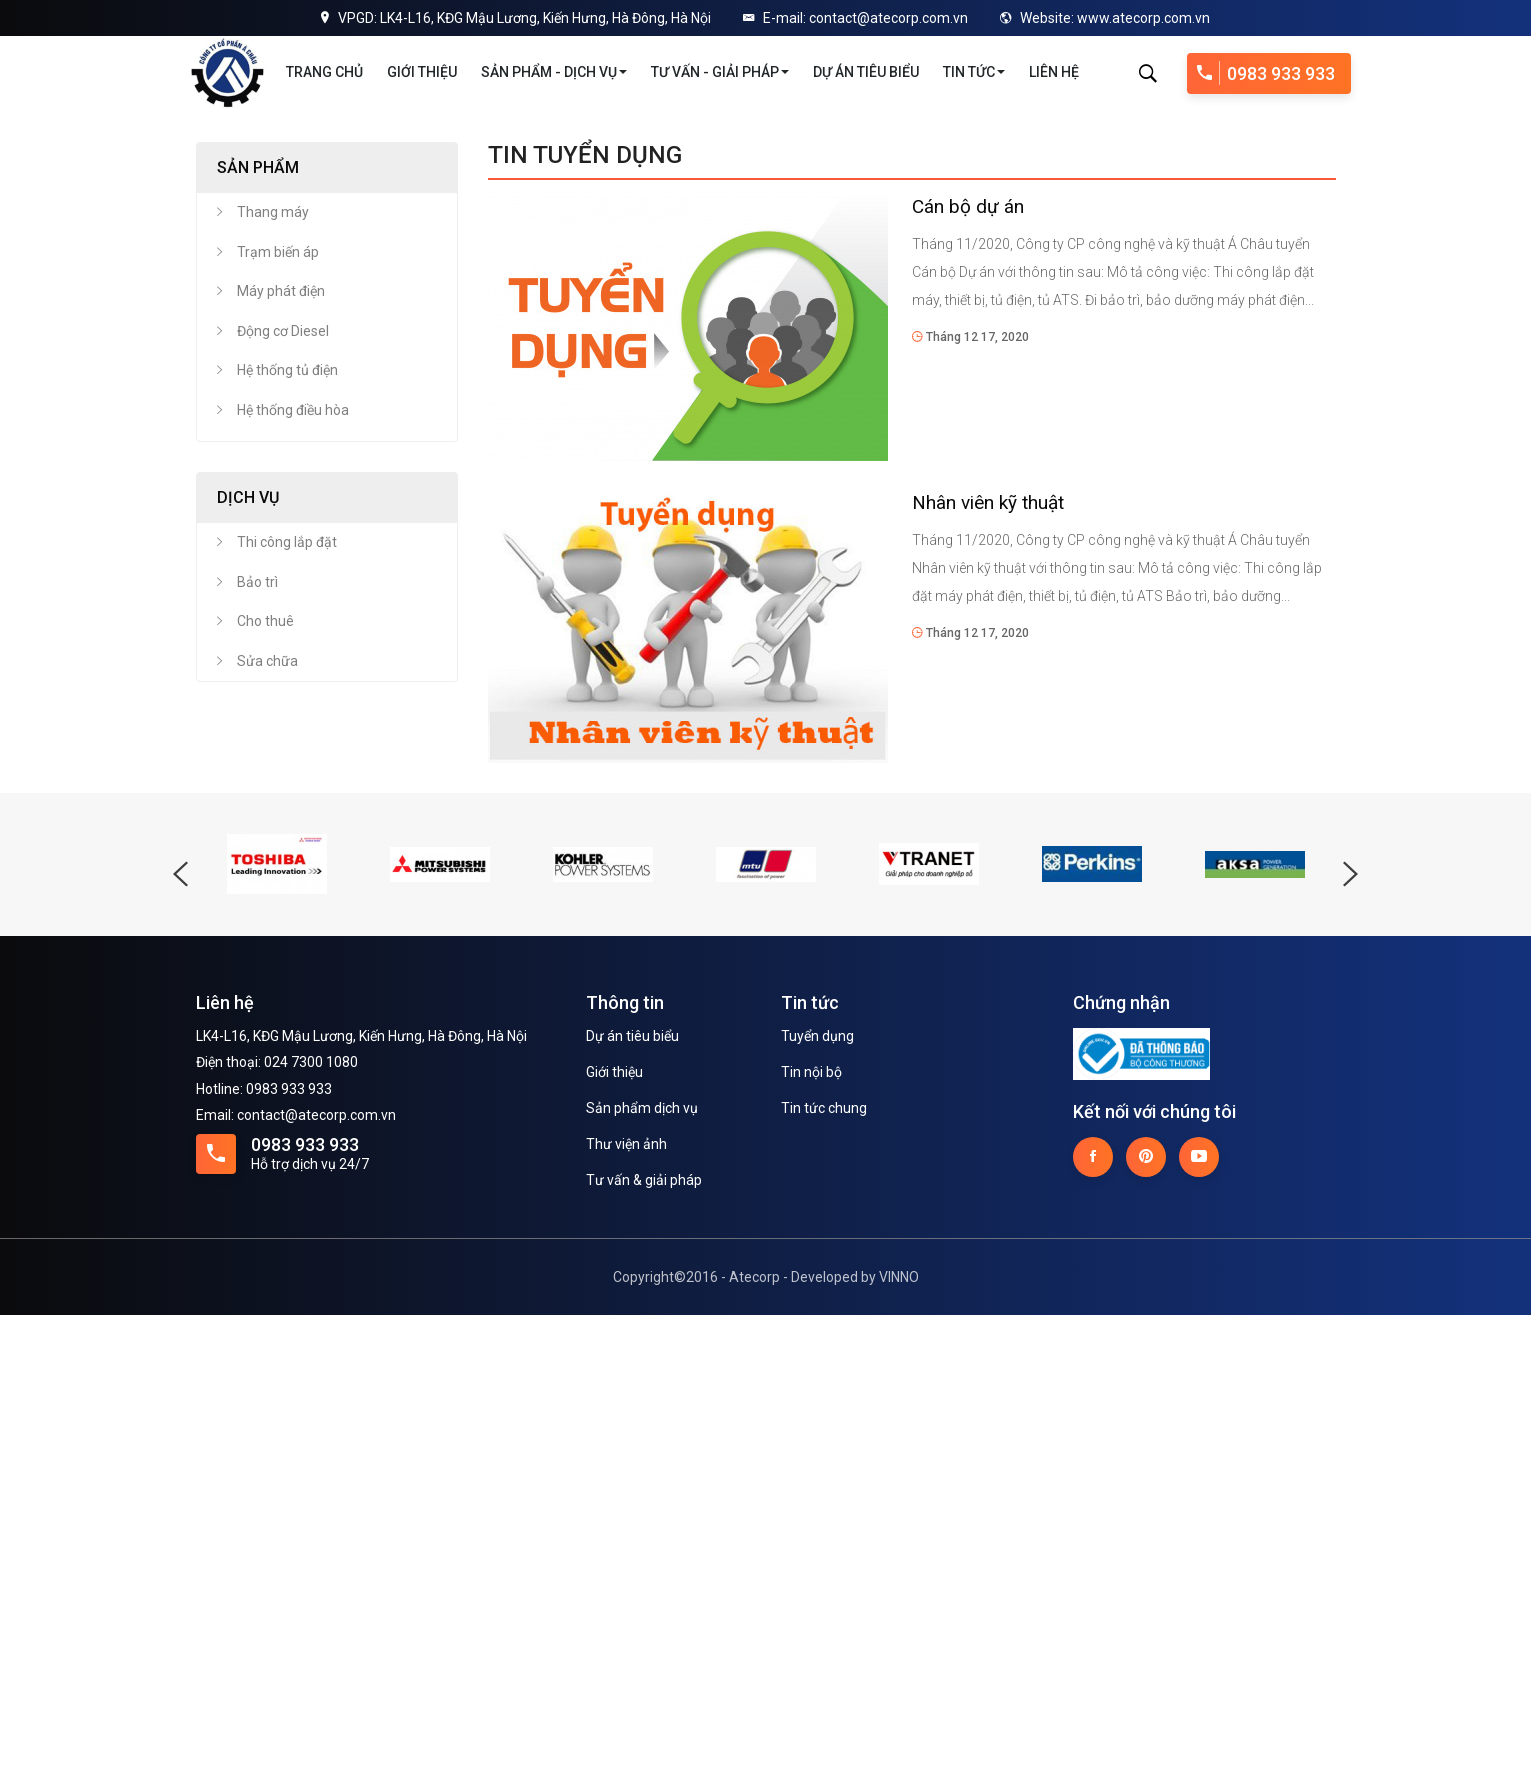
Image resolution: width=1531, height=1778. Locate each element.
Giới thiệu (422, 72)
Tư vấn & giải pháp (644, 1643)
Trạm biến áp (278, 715)
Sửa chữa (267, 1124)
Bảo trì (257, 1045)
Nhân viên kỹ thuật (988, 965)
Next (1506, 343)
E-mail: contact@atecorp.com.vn (855, 18)
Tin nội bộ (811, 1535)
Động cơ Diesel (283, 794)
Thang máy (273, 675)
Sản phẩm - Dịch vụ (554, 72)
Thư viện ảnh (626, 1607)
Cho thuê (265, 1084)
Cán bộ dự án (968, 669)
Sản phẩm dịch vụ (642, 1571)
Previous (25, 343)
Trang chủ (324, 72)
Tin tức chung (824, 1571)
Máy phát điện (281, 754)
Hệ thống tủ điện (287, 833)
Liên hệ (1054, 72)
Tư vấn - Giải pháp (720, 72)
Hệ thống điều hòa (293, 873)
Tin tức (974, 72)
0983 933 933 (1266, 73)
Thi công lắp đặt (287, 1005)
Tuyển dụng (817, 1499)
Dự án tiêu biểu (866, 72)
